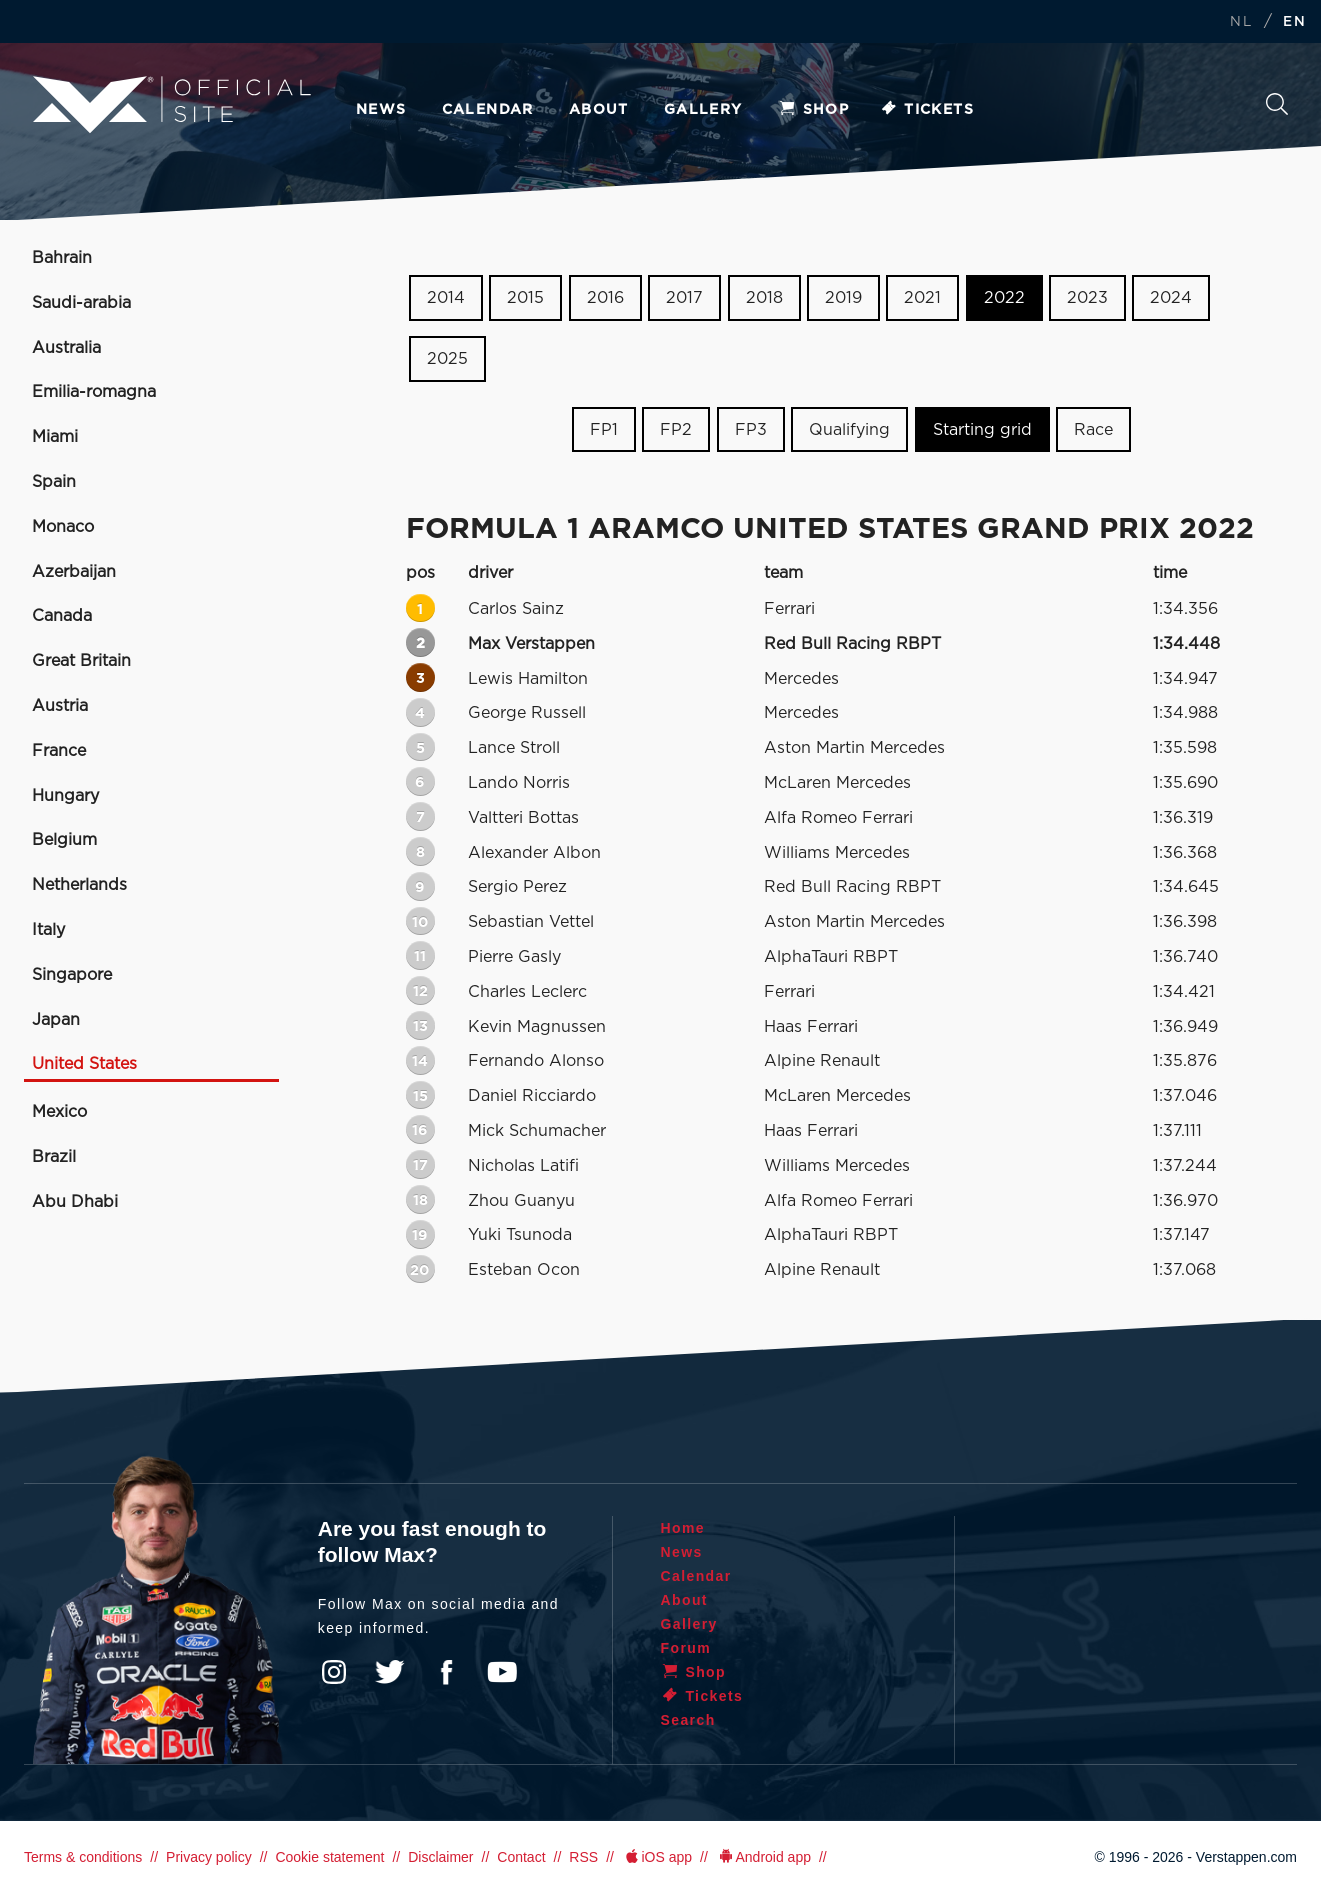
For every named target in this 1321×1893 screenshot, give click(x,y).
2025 (447, 359)
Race (1093, 429)
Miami (55, 437)
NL (1241, 22)
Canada (62, 616)
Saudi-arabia (81, 303)
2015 (525, 298)
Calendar (488, 110)
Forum (686, 1648)
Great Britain (81, 661)
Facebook (446, 1672)
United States (84, 1064)
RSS (583, 1857)
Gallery (703, 110)
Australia (66, 348)
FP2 (676, 429)
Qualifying (849, 429)
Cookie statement (329, 1857)
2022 (1004, 298)
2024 (1171, 298)
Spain (54, 482)
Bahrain (62, 258)
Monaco (63, 527)
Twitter (390, 1672)
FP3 (751, 429)
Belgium (64, 840)
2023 (1087, 298)
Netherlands (79, 885)
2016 (605, 298)
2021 (922, 298)
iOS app (657, 1857)
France (59, 751)
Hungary (65, 796)
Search (1277, 104)
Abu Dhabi (75, 1202)
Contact (521, 1857)
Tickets (926, 110)
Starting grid (982, 429)
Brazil (54, 1157)
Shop (814, 110)
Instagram (334, 1672)
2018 (764, 298)
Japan (56, 1020)
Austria (60, 706)
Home (683, 1528)
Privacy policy (209, 1857)
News (381, 110)
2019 (843, 298)
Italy (48, 930)
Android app (763, 1857)
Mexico (59, 1112)
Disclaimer (440, 1857)
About (599, 110)
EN (1294, 22)
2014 (446, 298)
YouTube (502, 1672)
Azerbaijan (74, 572)
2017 (684, 298)
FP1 (604, 429)
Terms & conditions (83, 1857)
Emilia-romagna (94, 392)
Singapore (72, 975)
